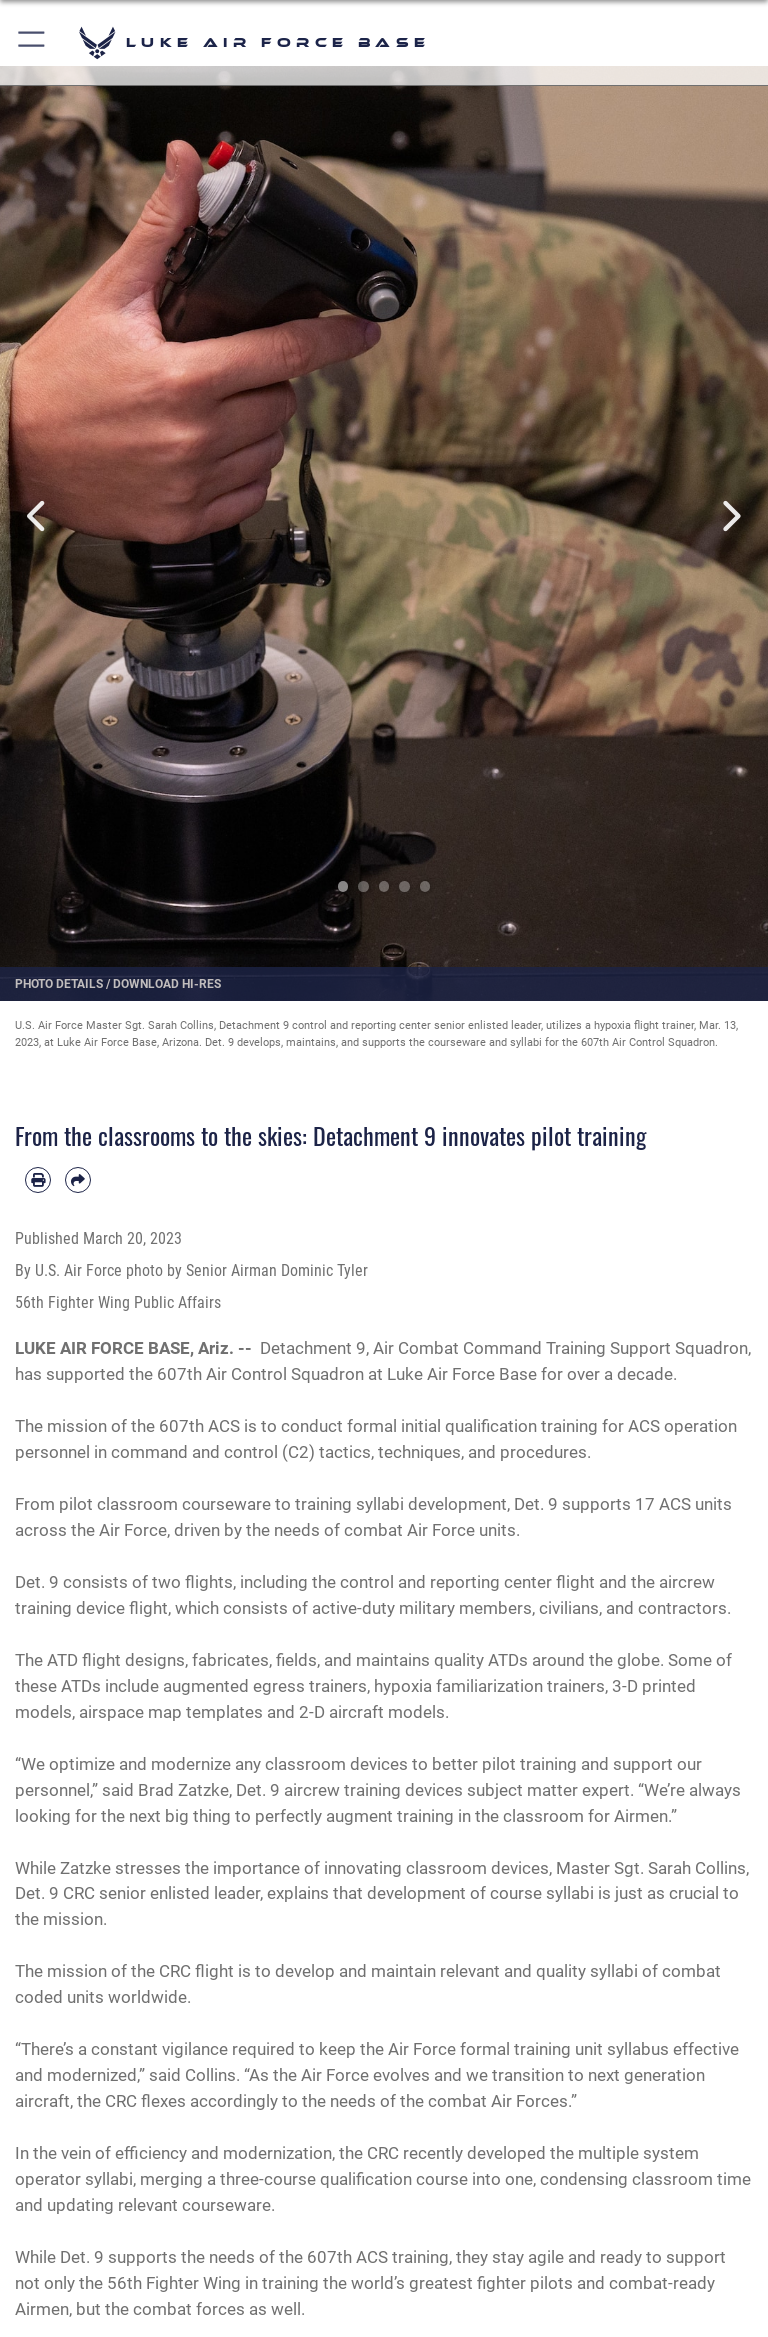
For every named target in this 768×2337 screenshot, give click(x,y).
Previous (38, 516)
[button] (32, 42)
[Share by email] (78, 1180)
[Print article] (38, 1180)
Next (729, 516)
